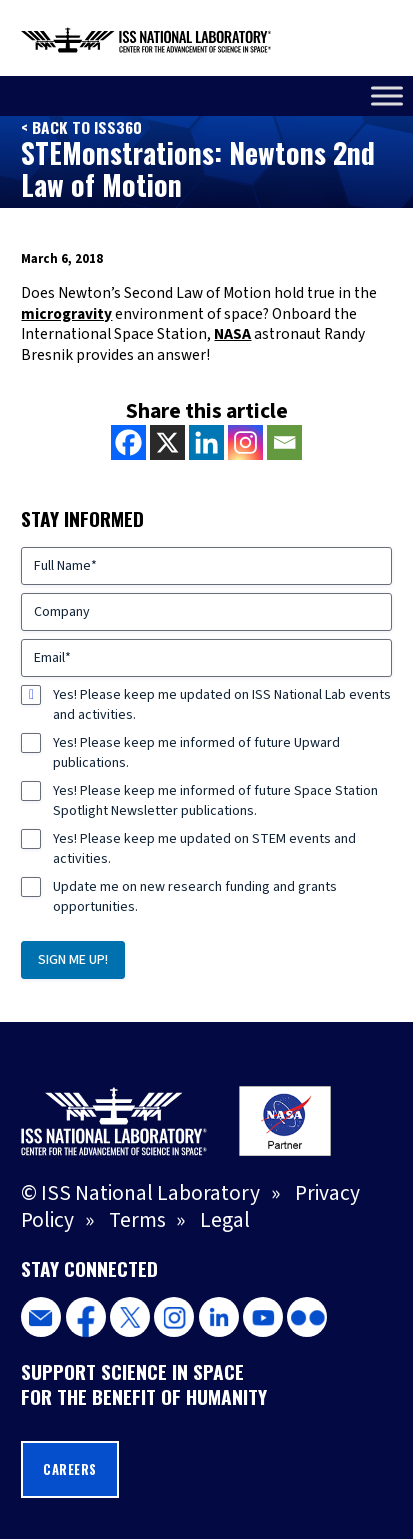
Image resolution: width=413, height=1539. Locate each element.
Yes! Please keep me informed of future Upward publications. (196, 753)
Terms (137, 1220)
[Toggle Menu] (387, 95)
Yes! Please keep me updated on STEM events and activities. (204, 849)
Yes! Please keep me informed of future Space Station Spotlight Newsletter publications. (215, 801)
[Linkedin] (206, 442)
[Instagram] (245, 442)
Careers (70, 1469)
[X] (167, 442)
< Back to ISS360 (81, 127)
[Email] (284, 442)
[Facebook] (128, 442)
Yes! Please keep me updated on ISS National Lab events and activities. (222, 705)
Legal (225, 1220)
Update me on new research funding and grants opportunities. (195, 897)
